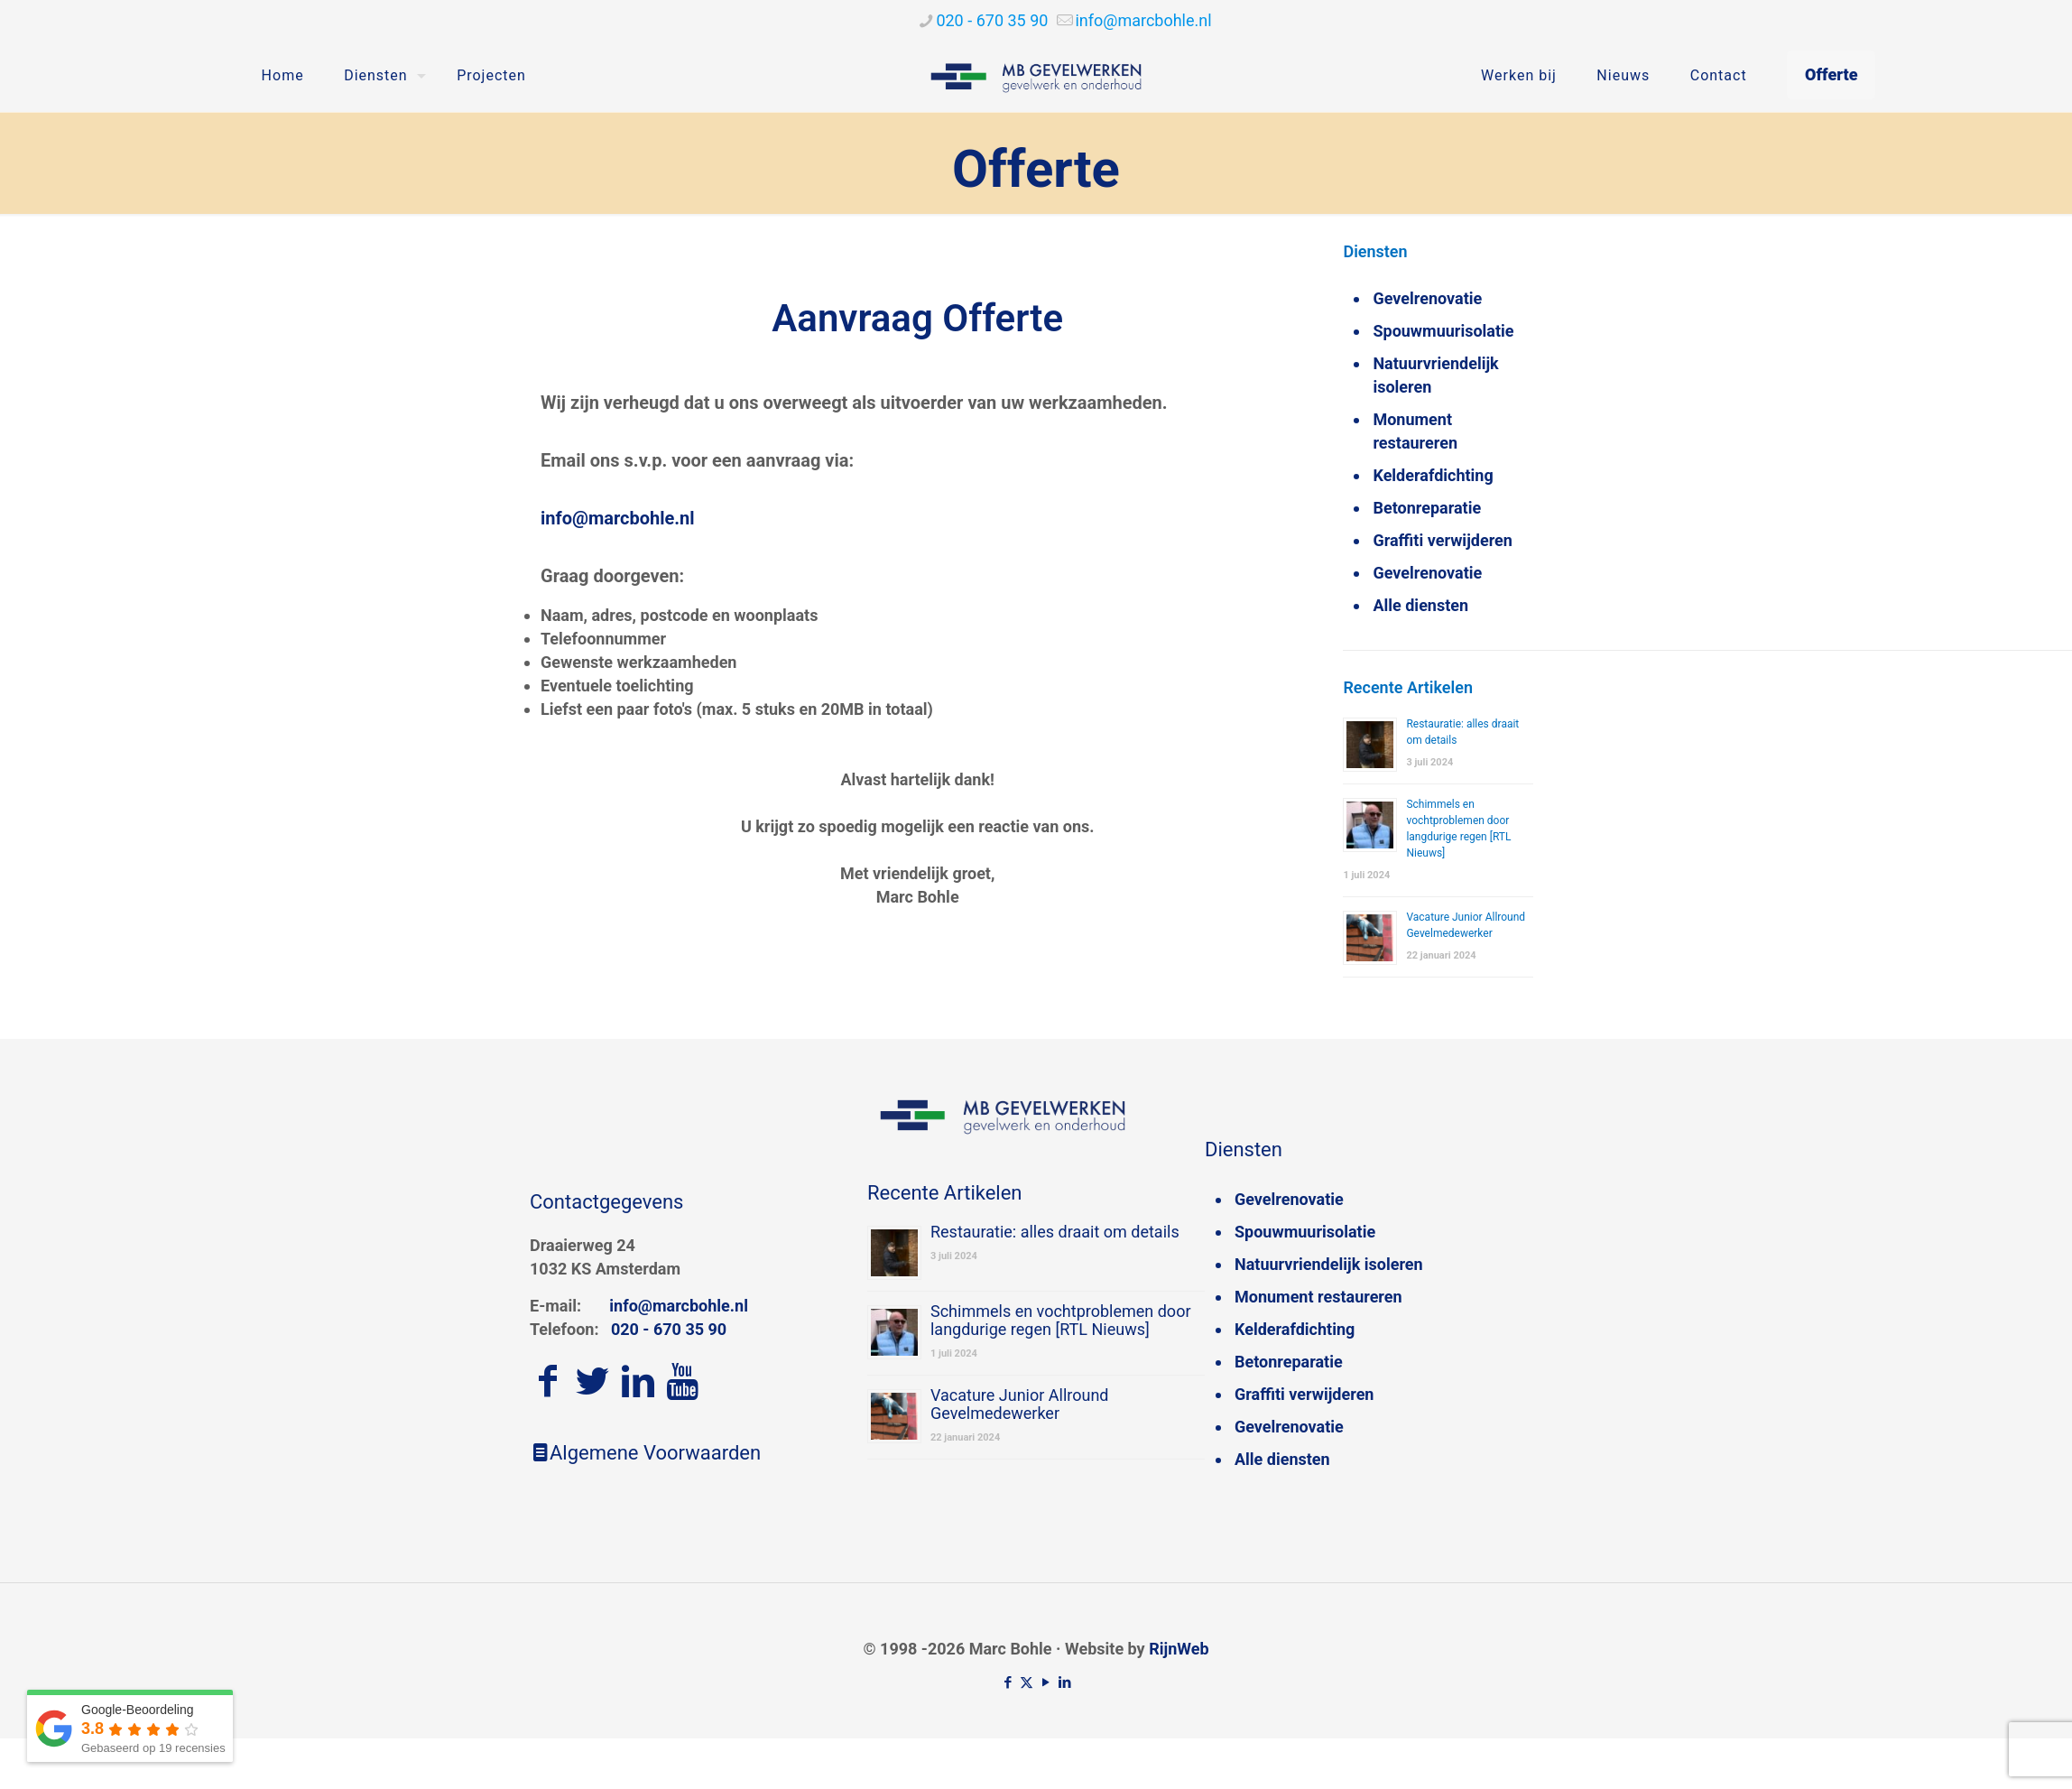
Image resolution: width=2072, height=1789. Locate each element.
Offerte (1831, 74)
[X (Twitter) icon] (1026, 1682)
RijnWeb (1178, 1648)
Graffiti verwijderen (1442, 540)
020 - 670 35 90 (668, 1329)
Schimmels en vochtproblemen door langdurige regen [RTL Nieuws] (1060, 1320)
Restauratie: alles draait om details (1054, 1231)
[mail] (1143, 20)
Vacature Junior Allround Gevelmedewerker (1019, 1404)
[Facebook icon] (1007, 1682)
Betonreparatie (1427, 507)
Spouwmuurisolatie (1443, 330)
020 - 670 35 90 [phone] (992, 20)
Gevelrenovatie (1427, 298)
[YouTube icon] (1045, 1682)
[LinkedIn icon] (1064, 1682)
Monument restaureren (1415, 431)
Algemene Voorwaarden (645, 1452)
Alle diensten (1420, 605)
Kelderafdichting (1433, 475)
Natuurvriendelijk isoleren (1435, 375)
